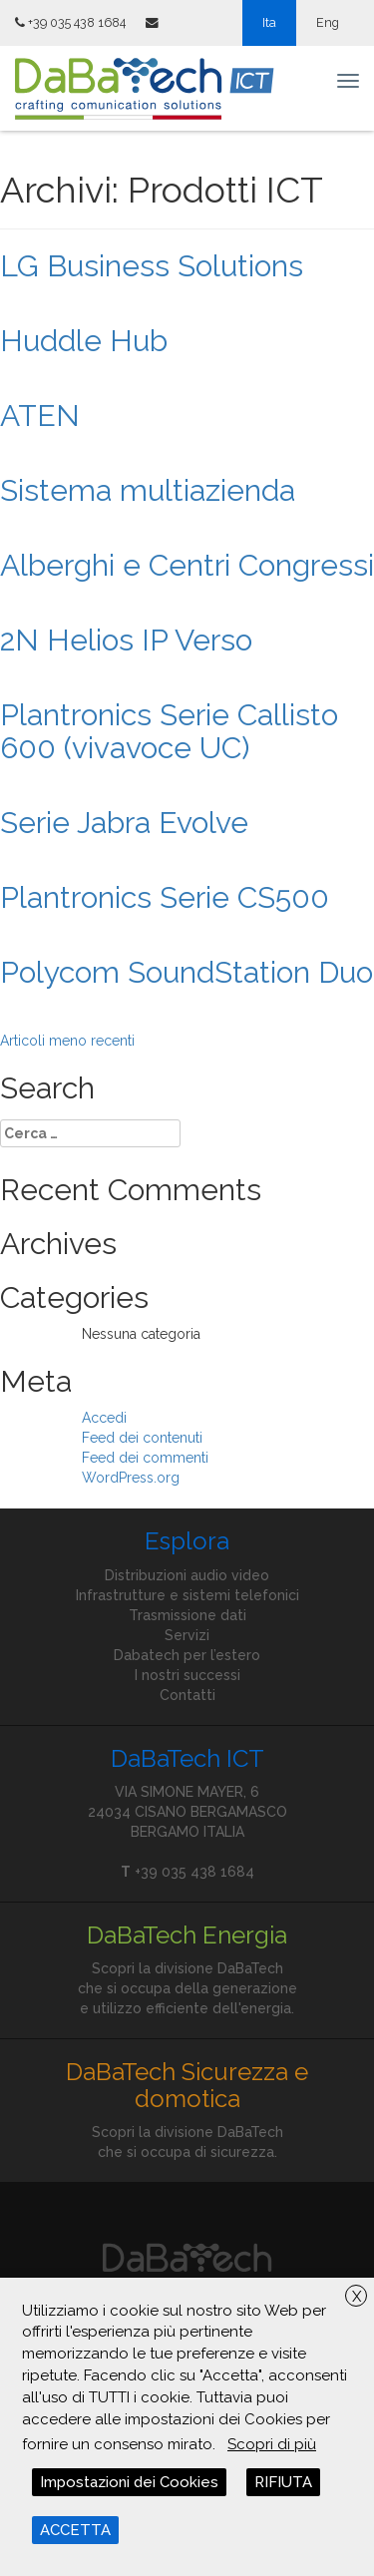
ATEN (40, 415)
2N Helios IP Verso (126, 640)
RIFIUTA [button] (283, 2482)
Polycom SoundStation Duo (186, 972)
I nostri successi (187, 1675)
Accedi (104, 1418)
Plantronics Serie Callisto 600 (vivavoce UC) (169, 731)
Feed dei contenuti (142, 1438)
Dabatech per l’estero (187, 1655)
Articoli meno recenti (67, 1041)
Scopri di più (271, 2444)
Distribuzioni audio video (187, 1575)
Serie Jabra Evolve (124, 822)
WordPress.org (131, 1478)
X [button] (356, 2297)
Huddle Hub (84, 340)
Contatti (187, 1695)
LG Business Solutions (151, 265)
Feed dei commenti (145, 1458)
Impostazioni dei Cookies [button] (129, 2482)
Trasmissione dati (187, 1615)
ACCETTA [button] (75, 2530)
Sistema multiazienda (147, 490)
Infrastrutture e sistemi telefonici (187, 1595)
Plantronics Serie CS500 (164, 897)
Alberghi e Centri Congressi (187, 565)
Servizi (187, 1635)
